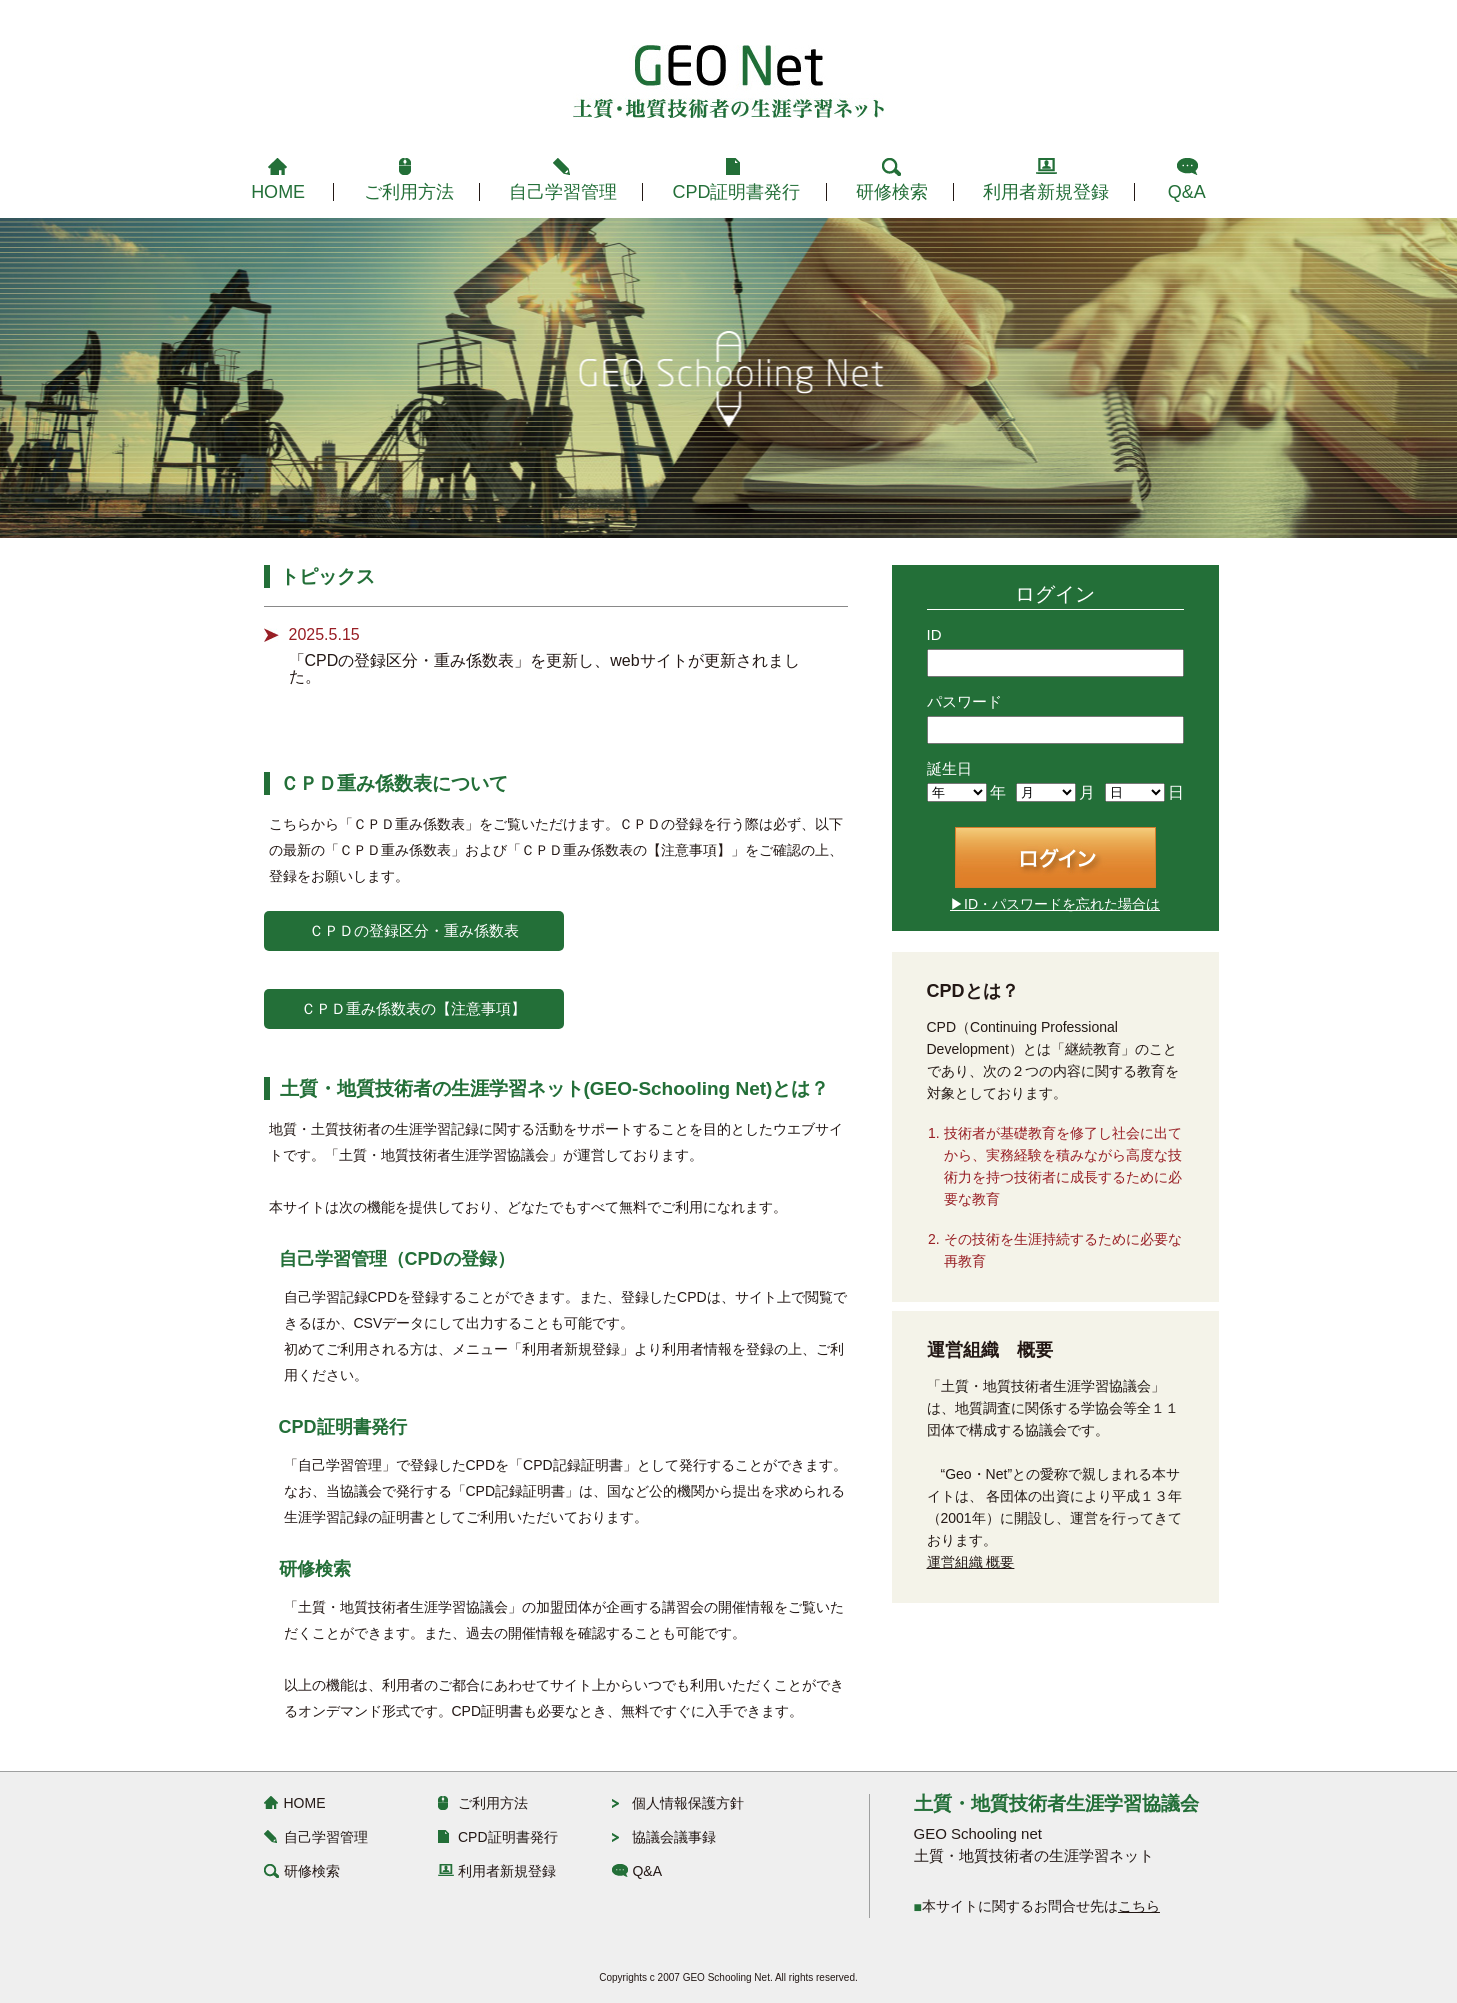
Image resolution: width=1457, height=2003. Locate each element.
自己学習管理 (563, 192)
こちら (1139, 1906)
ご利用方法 (409, 192)
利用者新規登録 (1046, 192)
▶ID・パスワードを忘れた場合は (1055, 904)
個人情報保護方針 (688, 1803)
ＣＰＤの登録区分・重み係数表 (414, 930)
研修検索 (892, 192)
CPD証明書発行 (736, 192)
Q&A (1187, 192)
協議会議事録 (674, 1837)
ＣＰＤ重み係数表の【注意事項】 (413, 1008)
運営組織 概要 (971, 1562)
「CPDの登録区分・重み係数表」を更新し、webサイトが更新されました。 (544, 668)
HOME (278, 192)
